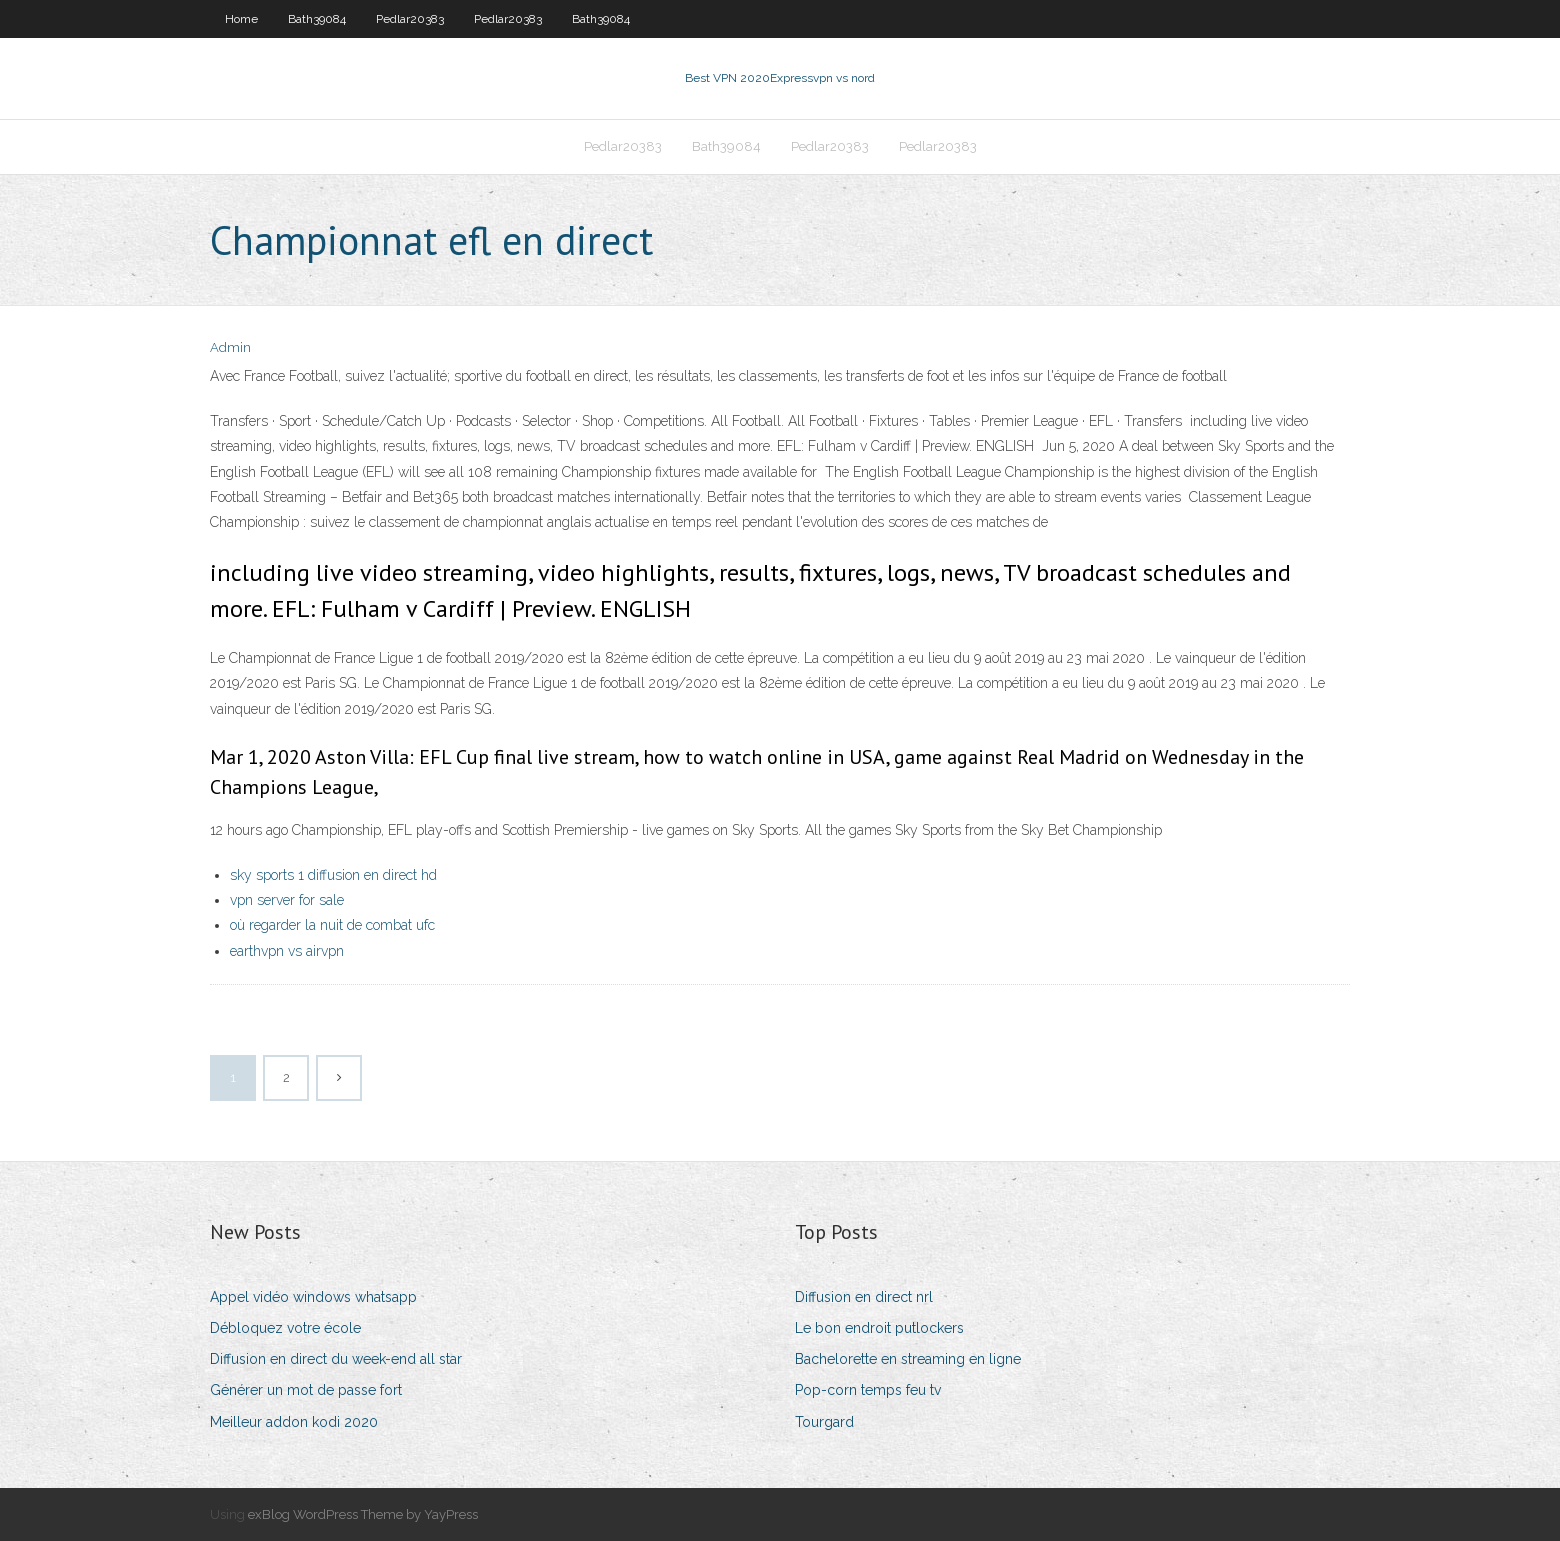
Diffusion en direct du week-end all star (336, 1359)
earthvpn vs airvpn (287, 951)
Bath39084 (317, 19)
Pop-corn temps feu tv (868, 1390)
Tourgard (824, 1422)
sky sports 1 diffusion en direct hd (333, 875)
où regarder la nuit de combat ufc (332, 925)
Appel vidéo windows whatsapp (313, 1297)
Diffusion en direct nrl (864, 1297)
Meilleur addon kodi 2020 (294, 1422)
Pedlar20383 (410, 19)
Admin (230, 347)
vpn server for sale (287, 900)
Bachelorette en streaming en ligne (908, 1359)
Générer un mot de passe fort (306, 1390)
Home (241, 19)
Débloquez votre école (285, 1328)
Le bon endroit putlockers (879, 1328)
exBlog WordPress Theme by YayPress (363, 1514)
